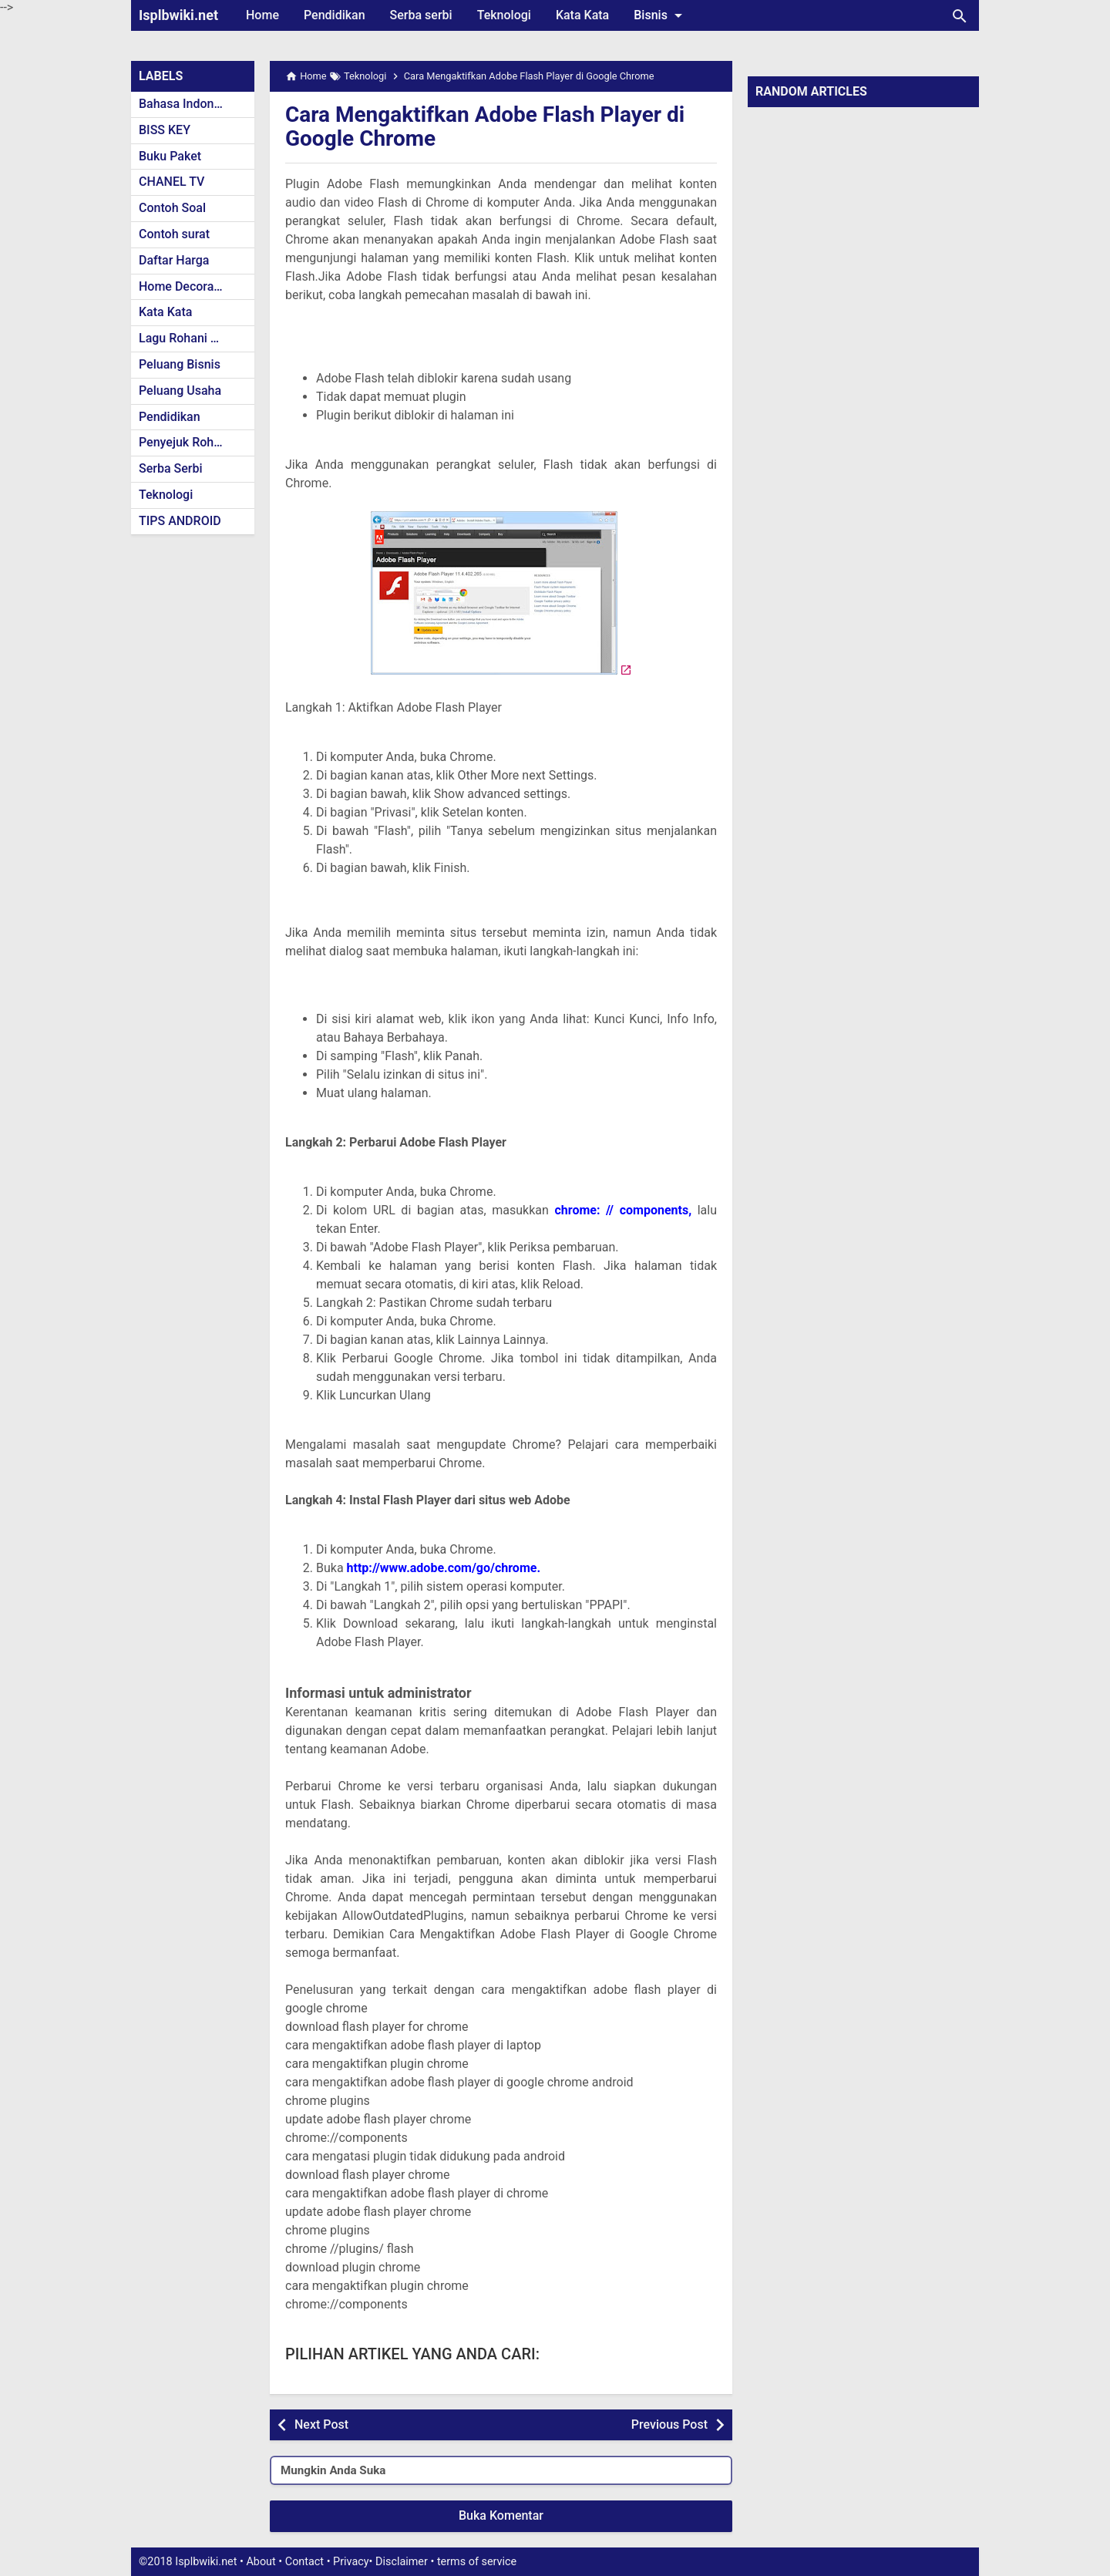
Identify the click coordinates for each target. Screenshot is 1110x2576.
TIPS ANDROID (180, 521)
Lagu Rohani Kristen (194, 338)
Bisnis (661, 15)
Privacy (351, 2561)
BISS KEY (164, 130)
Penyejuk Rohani (184, 442)
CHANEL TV (171, 181)
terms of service (476, 2561)
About (260, 2561)
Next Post (321, 2424)
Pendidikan (334, 15)
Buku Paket (170, 156)
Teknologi (504, 15)
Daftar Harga (174, 260)
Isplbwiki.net (178, 15)
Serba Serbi (171, 468)
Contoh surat (174, 234)
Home (262, 15)
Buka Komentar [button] (501, 2515)
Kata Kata (582, 15)
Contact (304, 2561)
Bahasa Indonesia (188, 103)
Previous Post (669, 2424)
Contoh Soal (172, 207)
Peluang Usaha (180, 390)
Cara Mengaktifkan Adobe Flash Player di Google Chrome (484, 126)
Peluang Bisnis (179, 364)
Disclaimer (401, 2561)
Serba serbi (421, 15)
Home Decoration (187, 286)
